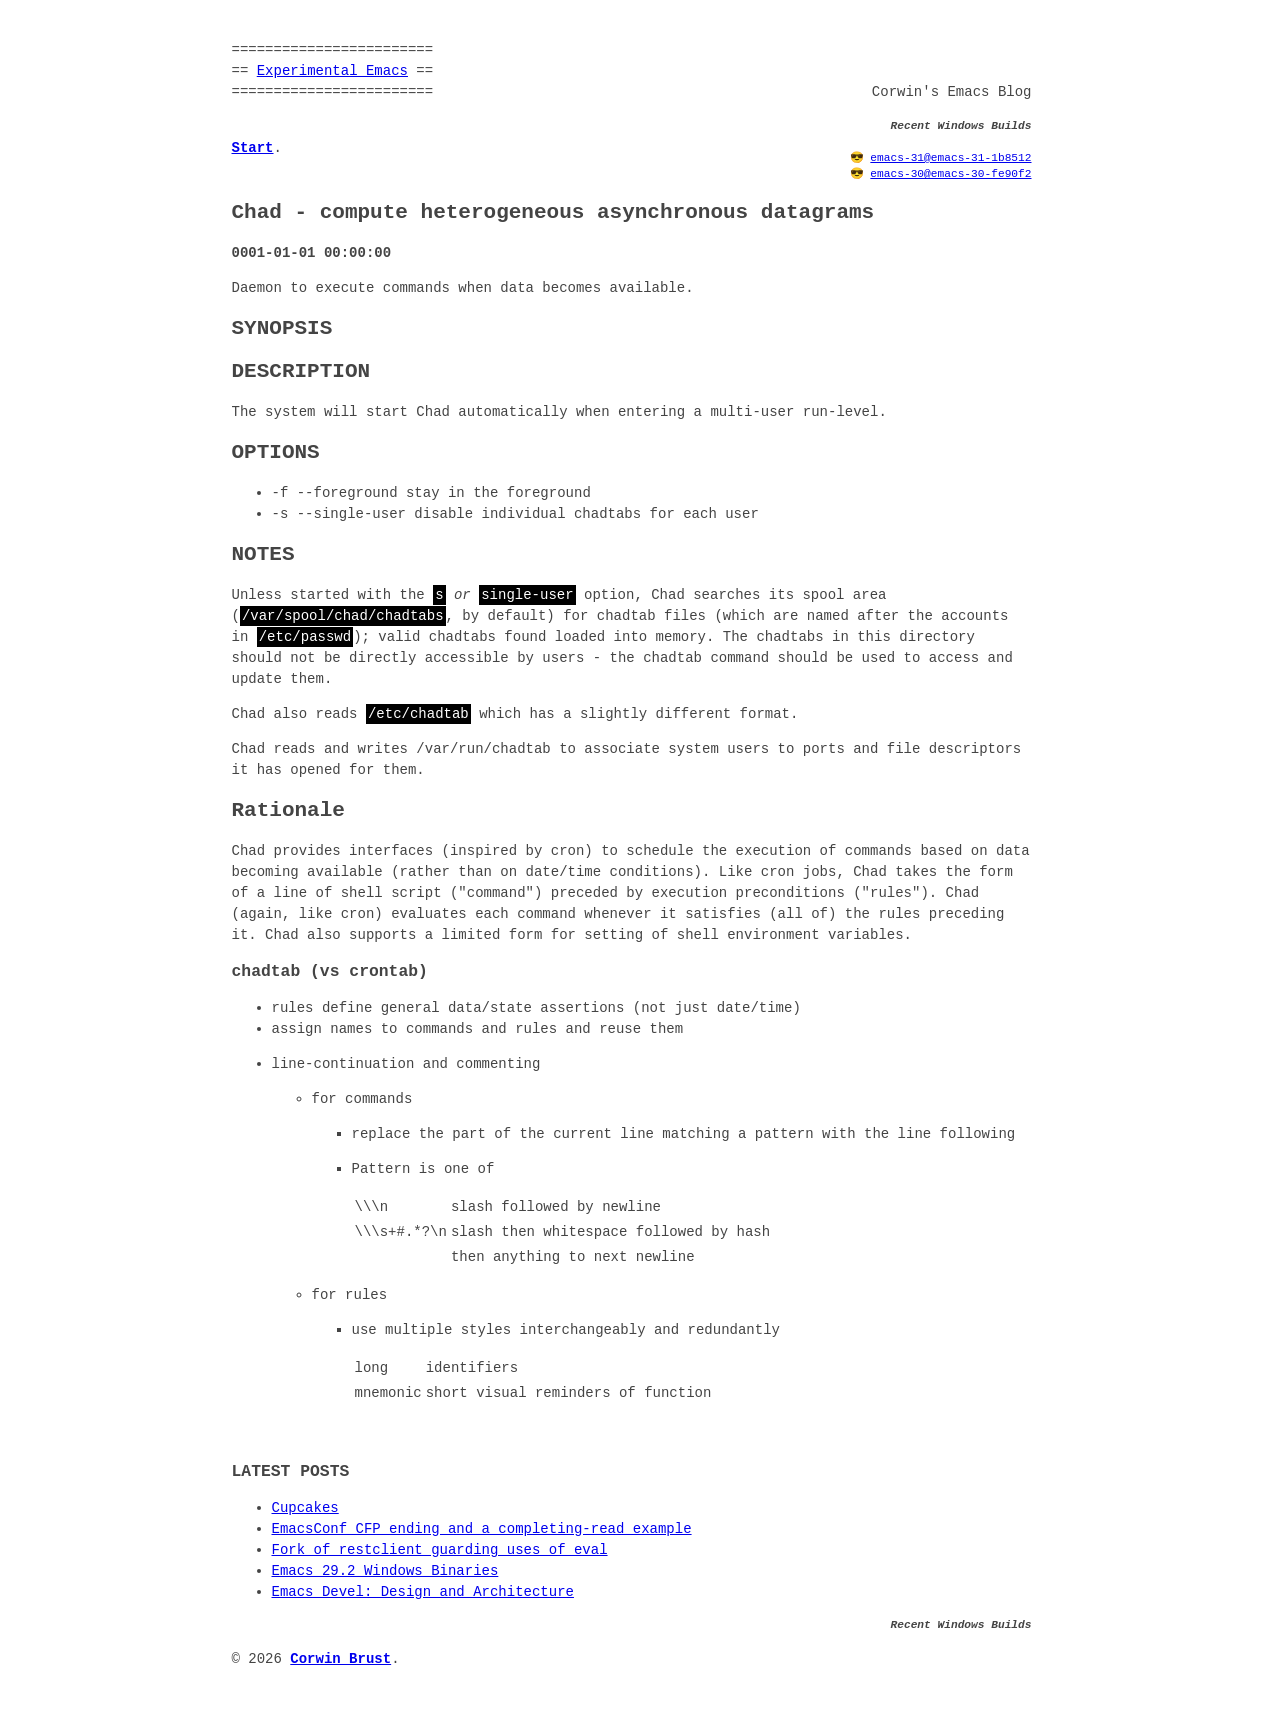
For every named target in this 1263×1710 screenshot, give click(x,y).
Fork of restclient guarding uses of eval (440, 1550)
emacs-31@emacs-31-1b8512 (950, 157)
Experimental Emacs (332, 71)
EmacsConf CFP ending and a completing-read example (482, 1529)
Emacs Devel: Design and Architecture (423, 1592)
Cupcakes (305, 1508)
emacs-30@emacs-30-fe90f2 (950, 173)
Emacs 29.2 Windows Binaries (385, 1571)
